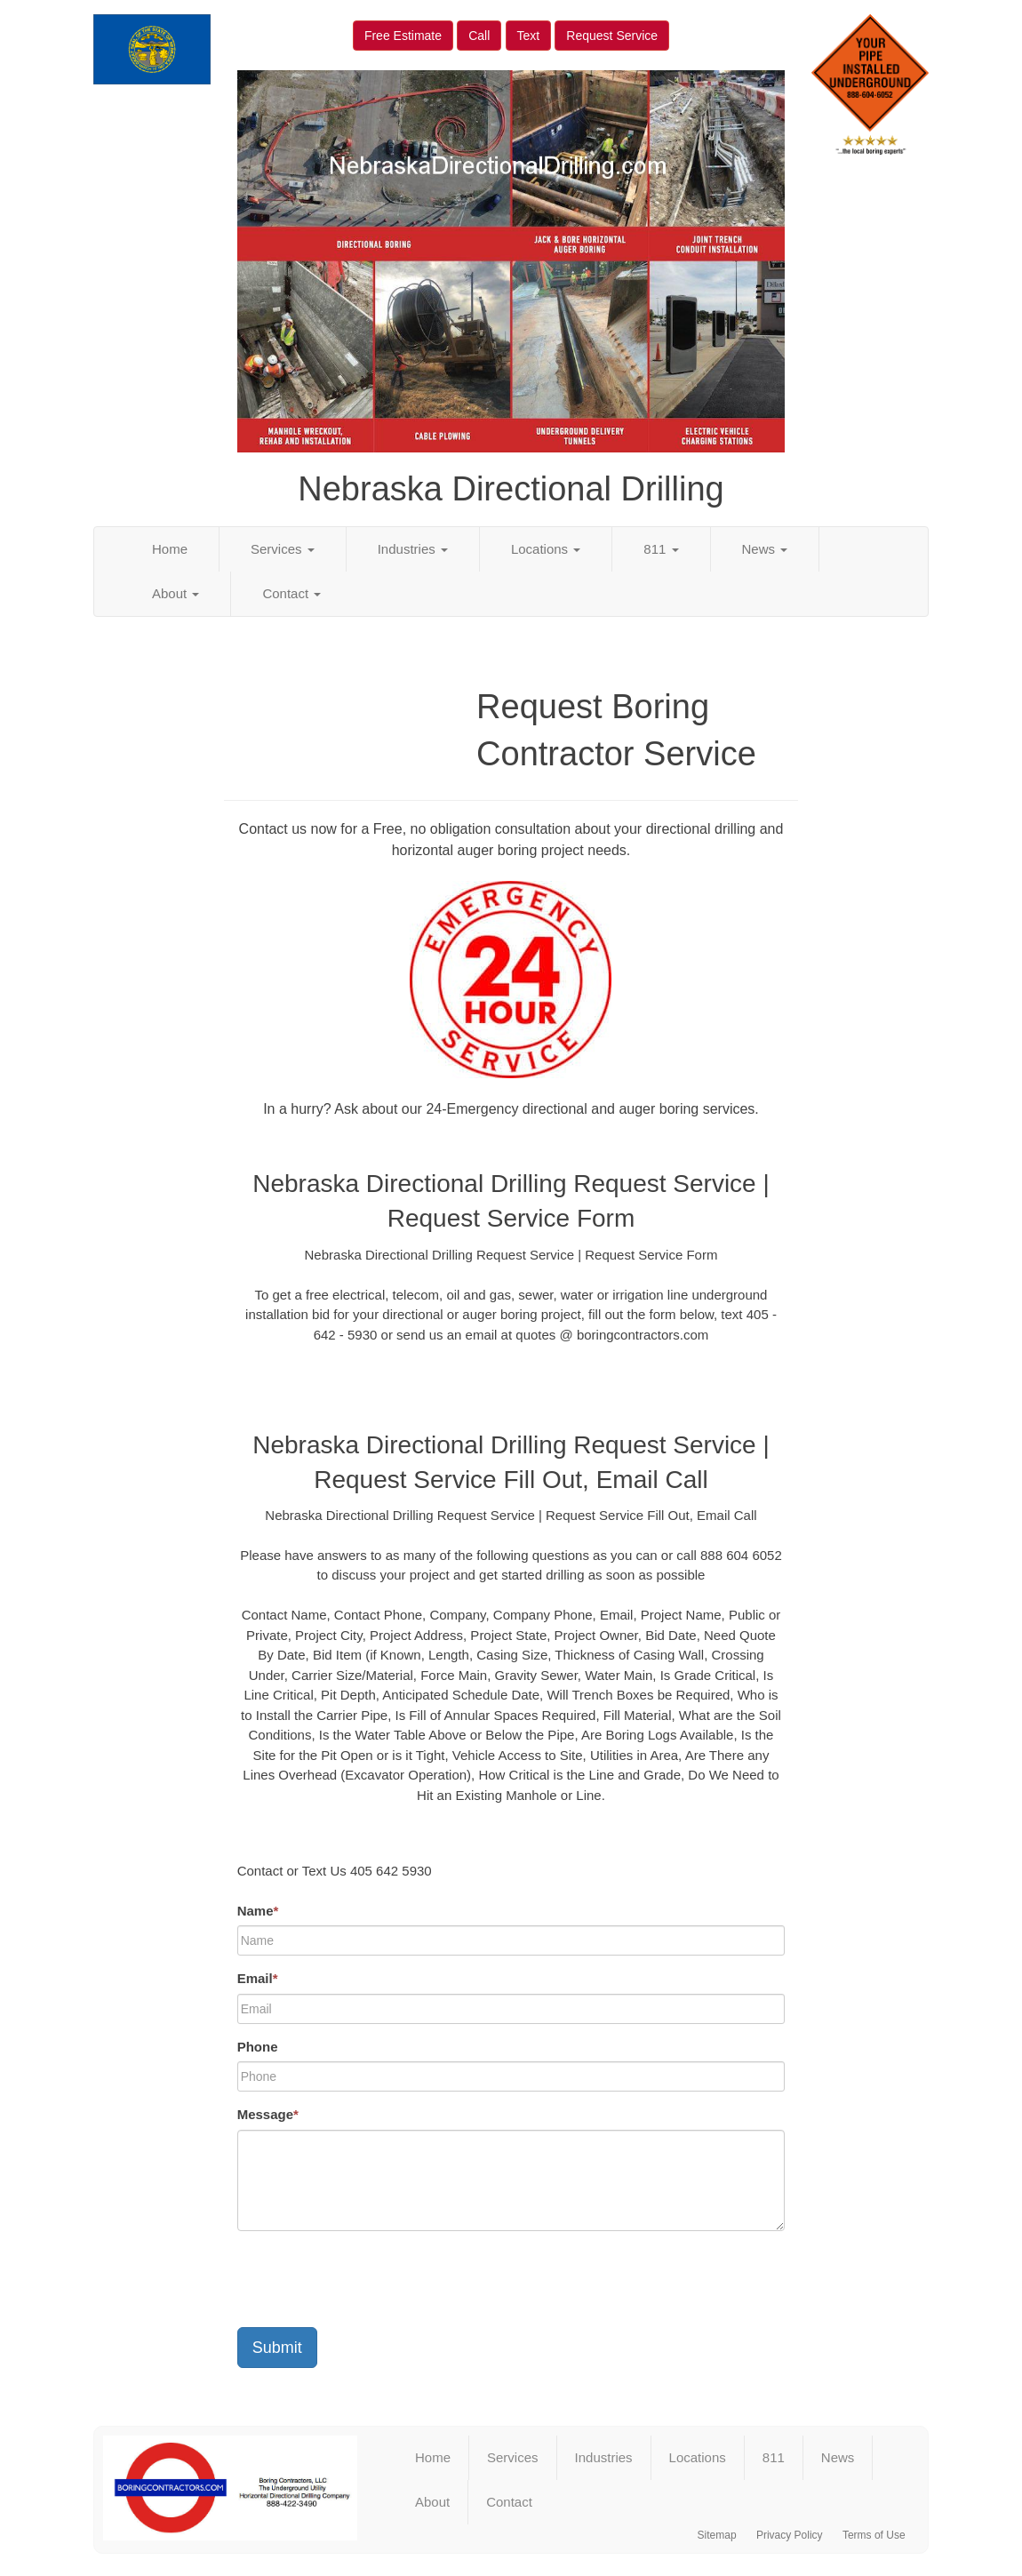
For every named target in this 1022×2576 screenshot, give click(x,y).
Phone (257, 2046)
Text (528, 35)
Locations (545, 548)
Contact (291, 593)
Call (479, 35)
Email (257, 1978)
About (175, 593)
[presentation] (372, 2279)
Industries (413, 548)
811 (660, 548)
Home (170, 548)
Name (258, 1910)
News (765, 548)
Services (283, 548)
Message (268, 2114)
